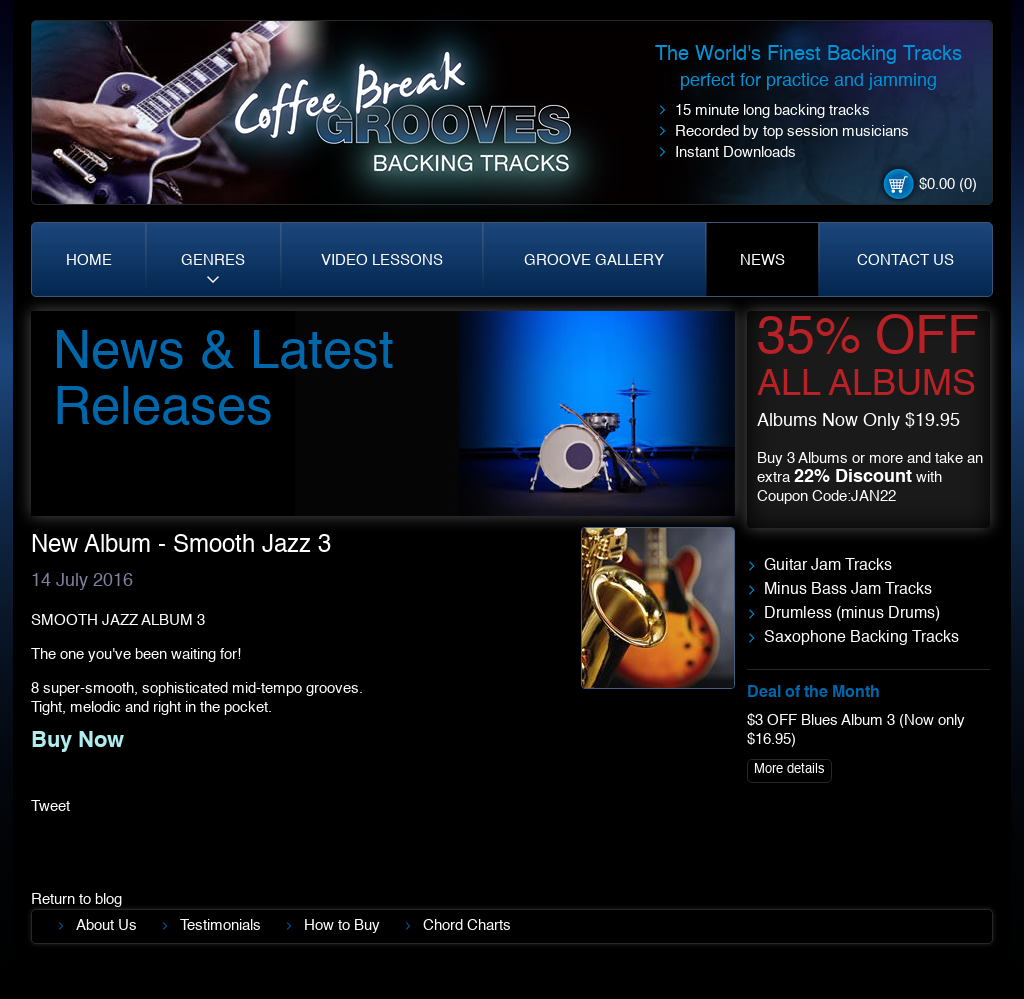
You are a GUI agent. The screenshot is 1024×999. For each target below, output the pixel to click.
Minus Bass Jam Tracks (848, 590)
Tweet (50, 806)
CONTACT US (905, 260)
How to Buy (342, 925)
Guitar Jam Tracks (828, 566)
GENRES (213, 260)
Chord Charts (467, 925)
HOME (89, 260)
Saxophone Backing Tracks (861, 638)
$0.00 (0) (948, 184)
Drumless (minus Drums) (852, 614)
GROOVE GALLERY (594, 260)
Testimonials (220, 925)
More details (789, 769)
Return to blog (76, 899)
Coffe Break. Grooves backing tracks (417, 121)
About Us (106, 925)
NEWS (762, 260)
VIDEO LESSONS (382, 260)
